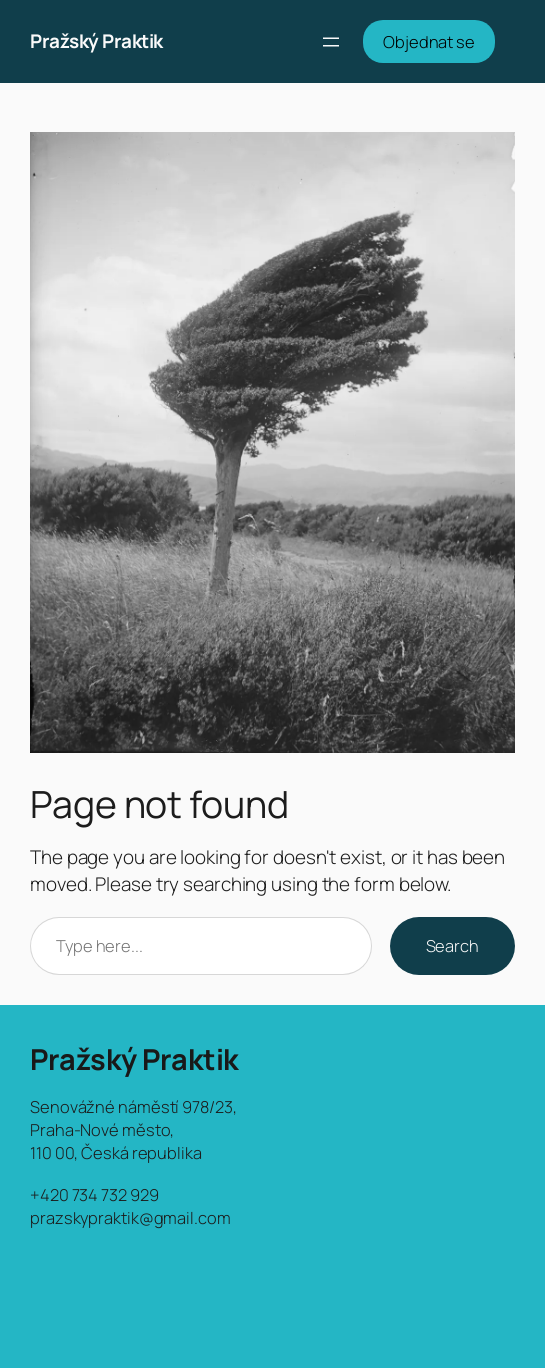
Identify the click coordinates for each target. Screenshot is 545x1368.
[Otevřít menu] (331, 42)
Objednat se (429, 41)
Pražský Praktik (96, 41)
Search (452, 945)
